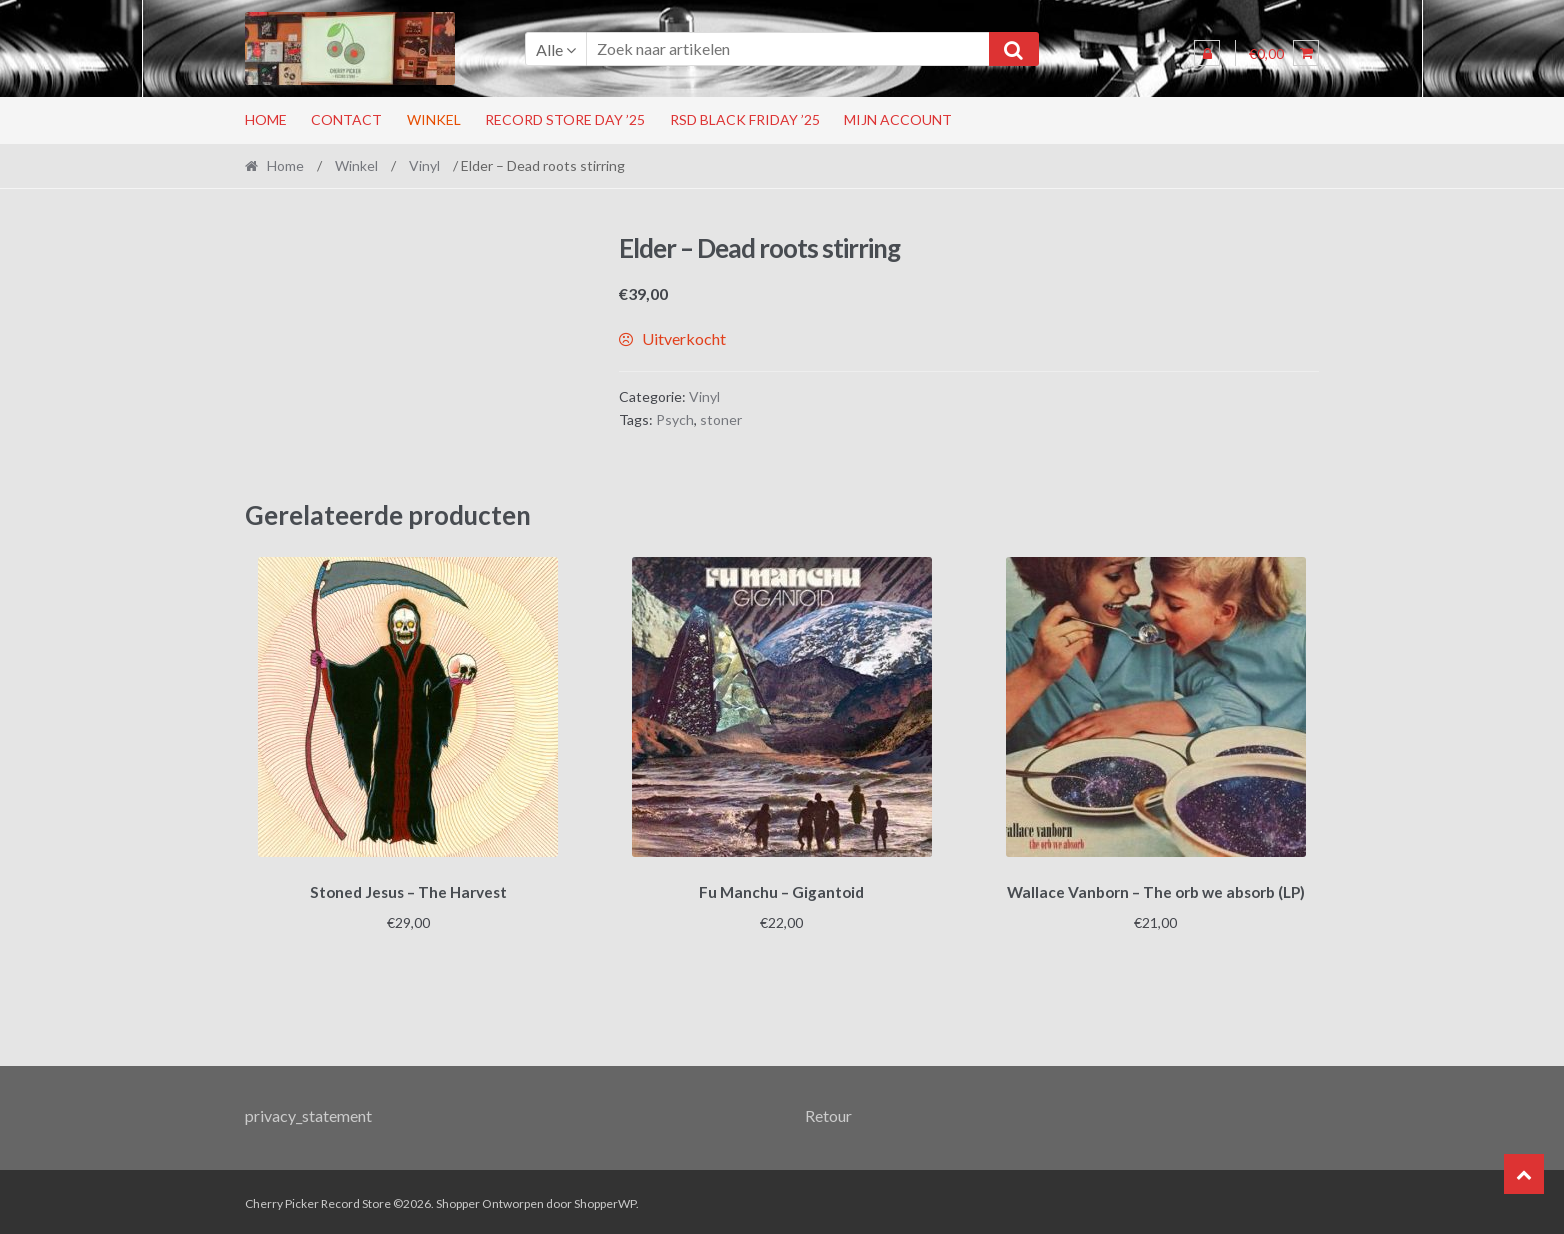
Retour (828, 1111)
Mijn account (898, 119)
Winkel (434, 119)
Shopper (458, 1200)
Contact (346, 119)
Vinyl (424, 165)
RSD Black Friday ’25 (745, 119)
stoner (721, 419)
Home (266, 119)
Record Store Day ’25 (565, 119)
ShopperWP (605, 1200)
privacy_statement (308, 1111)
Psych (675, 419)
